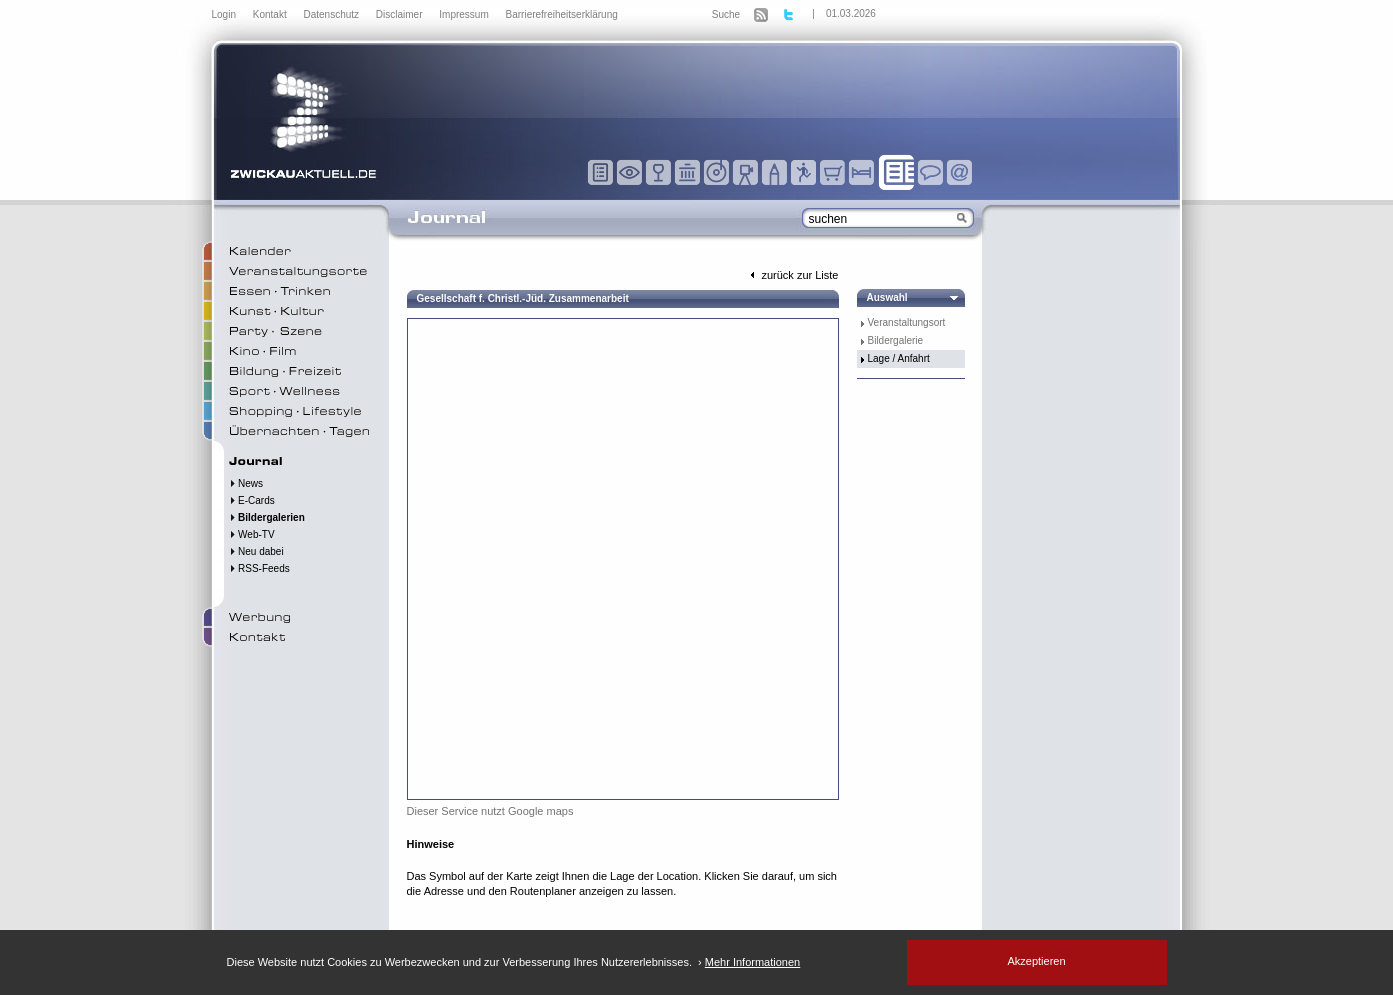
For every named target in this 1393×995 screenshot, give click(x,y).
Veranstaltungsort (907, 322)
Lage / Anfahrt (899, 358)
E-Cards (252, 500)
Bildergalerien (267, 517)
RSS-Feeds (259, 568)
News (246, 483)
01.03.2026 (851, 13)
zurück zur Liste (792, 275)
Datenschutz (332, 14)
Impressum (465, 14)
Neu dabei (256, 551)
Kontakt (271, 14)
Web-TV (252, 534)
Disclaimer (400, 14)
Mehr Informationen (752, 962)
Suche (726, 14)
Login (225, 14)
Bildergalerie (896, 340)
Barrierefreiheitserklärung (562, 14)
